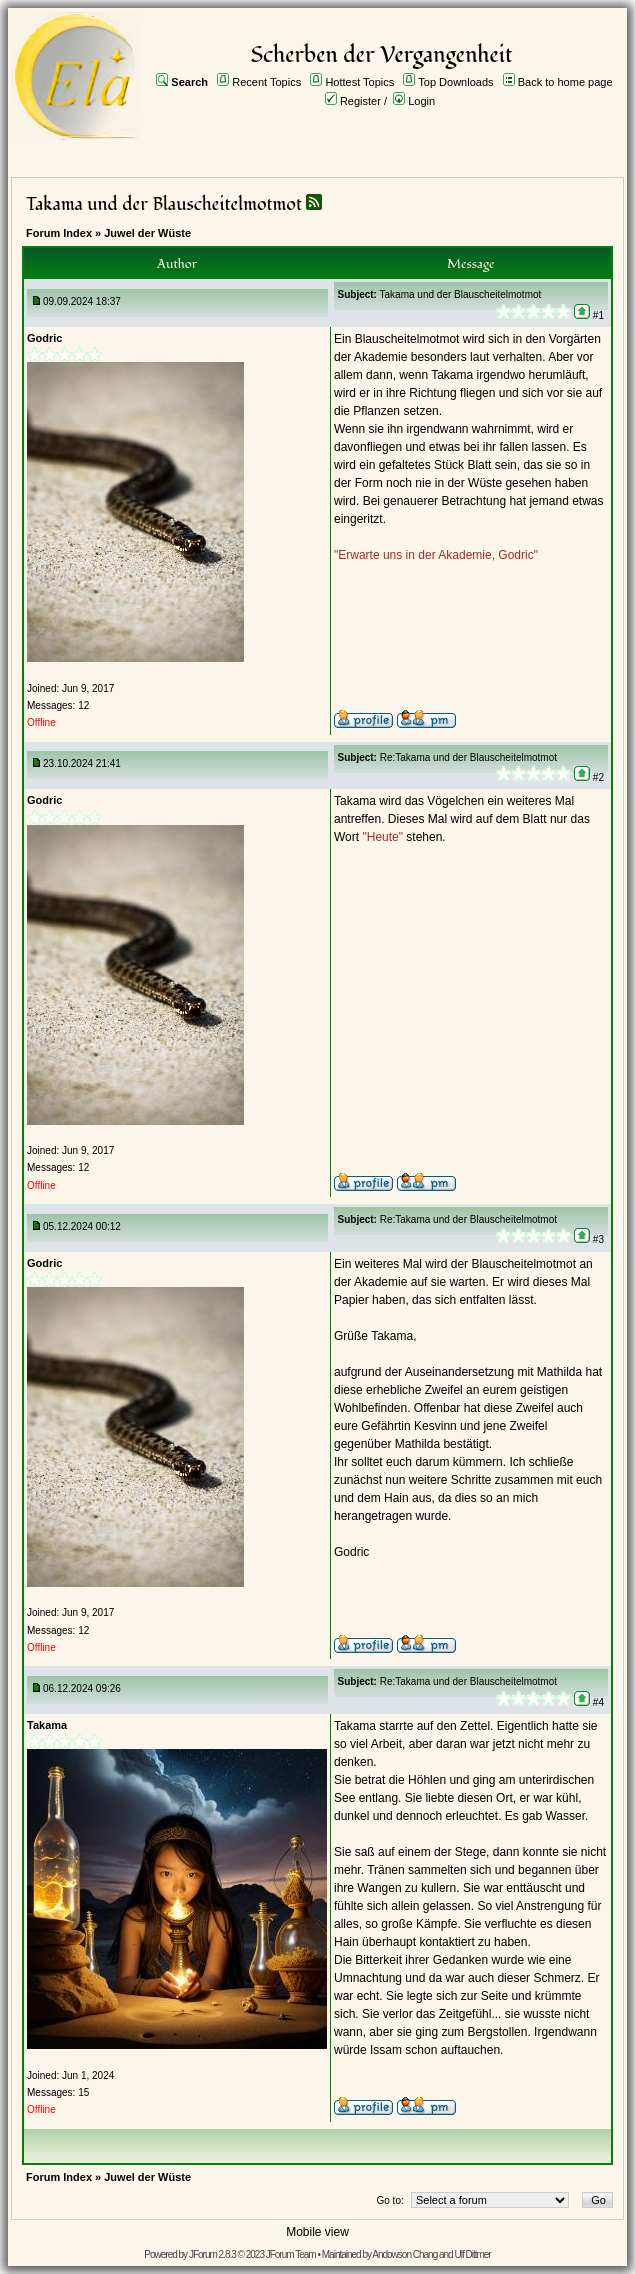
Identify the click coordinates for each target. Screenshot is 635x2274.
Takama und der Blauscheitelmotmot (164, 204)
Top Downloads (455, 82)
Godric (44, 338)
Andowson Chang (404, 2254)
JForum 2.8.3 (212, 2254)
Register (360, 101)
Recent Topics (266, 82)
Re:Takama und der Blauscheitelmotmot (468, 757)
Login (421, 101)
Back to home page (565, 82)
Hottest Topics (359, 82)
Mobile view (317, 2232)
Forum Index (59, 233)
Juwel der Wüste (147, 233)
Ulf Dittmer (472, 2254)
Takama (47, 1725)
